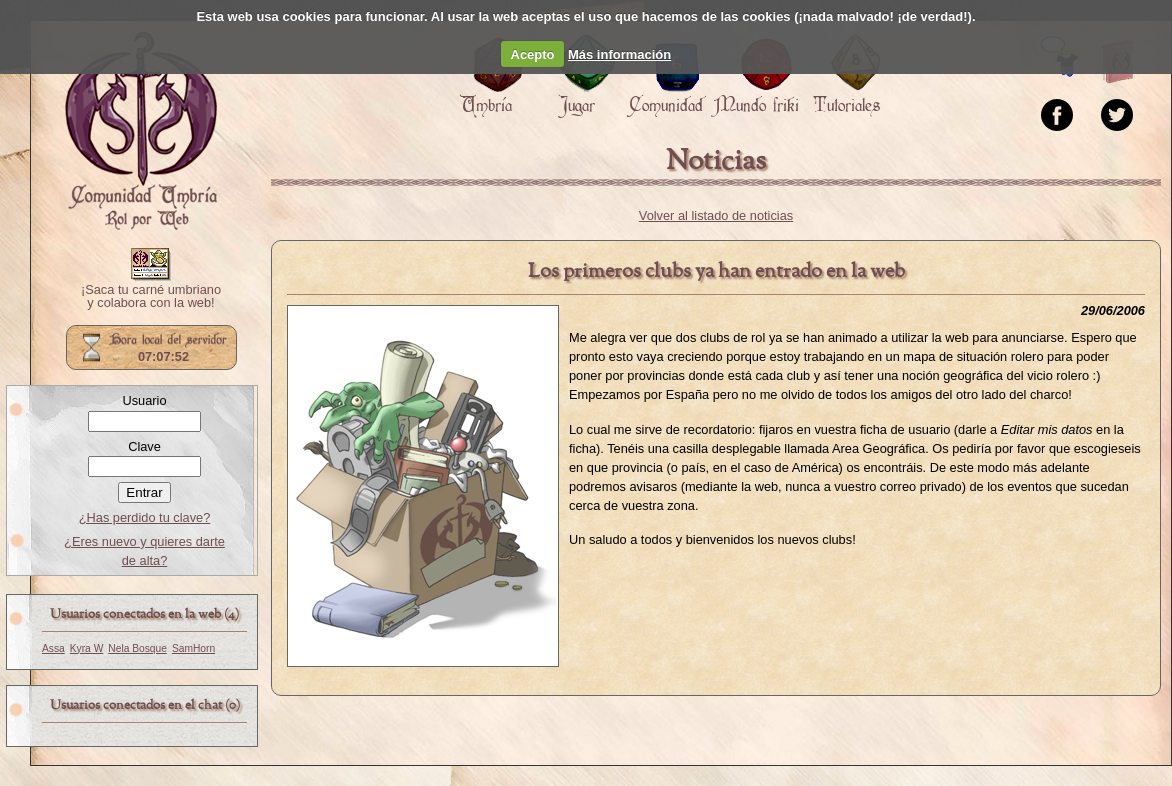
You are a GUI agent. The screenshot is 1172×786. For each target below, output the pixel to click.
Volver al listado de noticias (716, 215)
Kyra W (87, 648)
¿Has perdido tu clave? (145, 517)
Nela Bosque (137, 648)
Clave (144, 446)
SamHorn (193, 648)
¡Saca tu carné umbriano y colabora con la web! (151, 297)
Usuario (144, 400)
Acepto (533, 54)
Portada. (141, 131)
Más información (619, 54)
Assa (53, 648)
